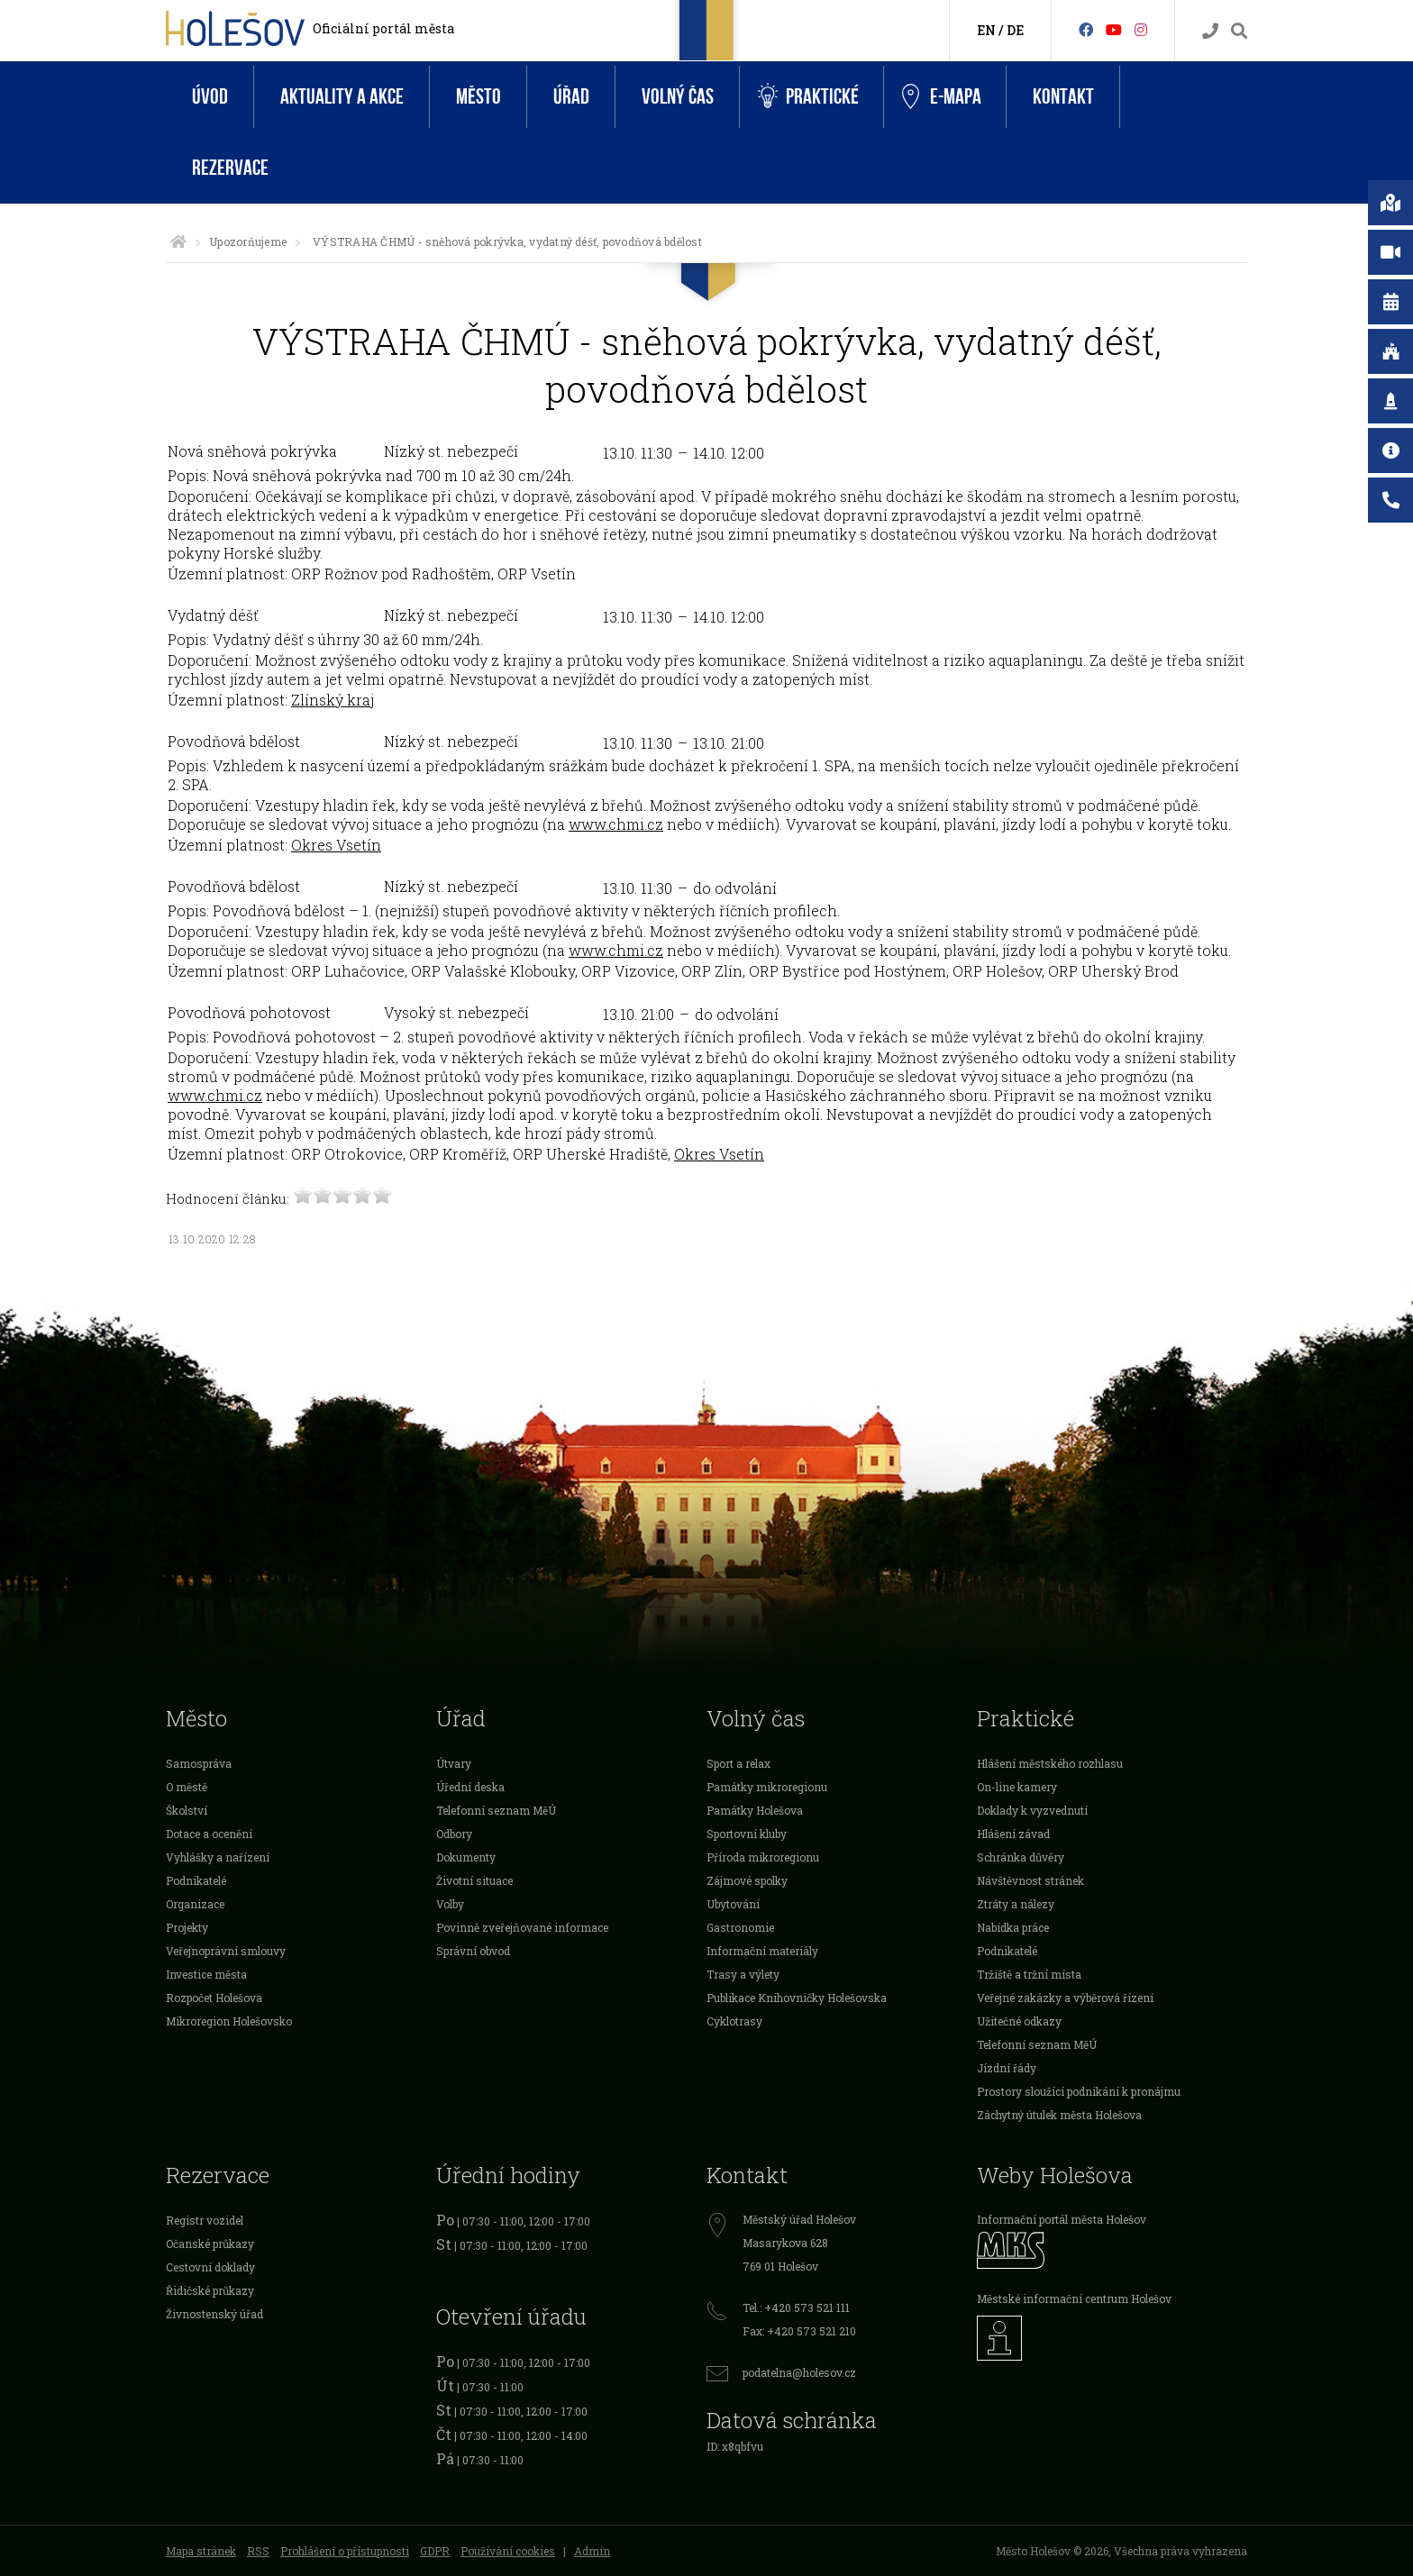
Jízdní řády (1006, 2068)
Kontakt (1063, 97)
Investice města (206, 1974)
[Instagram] (1141, 29)
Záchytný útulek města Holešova (1059, 2114)
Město (478, 97)
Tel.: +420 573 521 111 (796, 2307)
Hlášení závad (1013, 1833)
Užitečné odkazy (1019, 2021)
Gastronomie (740, 1927)
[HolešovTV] (1113, 29)
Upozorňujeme (248, 241)
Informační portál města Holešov (1061, 2219)
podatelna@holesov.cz (799, 2372)
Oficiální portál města (383, 28)
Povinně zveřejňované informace (522, 1927)
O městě (186, 1787)
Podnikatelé (196, 1880)
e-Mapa (941, 97)
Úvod (210, 97)
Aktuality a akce (342, 97)
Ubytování (733, 1904)
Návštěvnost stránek (1030, 1880)
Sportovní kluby (746, 1833)
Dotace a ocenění (209, 1833)
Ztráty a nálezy (1015, 1904)
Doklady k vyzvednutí (1032, 1810)
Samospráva (199, 1763)
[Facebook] (1086, 29)
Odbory (454, 1833)
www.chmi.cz (616, 824)
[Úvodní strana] (178, 241)
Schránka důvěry (1020, 1857)
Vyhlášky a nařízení (217, 1857)
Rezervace (230, 168)
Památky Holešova (754, 1810)
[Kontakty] (1210, 31)
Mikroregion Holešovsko (229, 2021)
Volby (450, 1904)
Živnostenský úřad (214, 2314)
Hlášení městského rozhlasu (1050, 1763)
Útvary (453, 1763)
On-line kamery (1017, 1787)
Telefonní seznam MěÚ (496, 1810)
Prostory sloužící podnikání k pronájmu (1079, 2091)
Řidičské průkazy (210, 2290)
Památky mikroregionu (766, 1787)
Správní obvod (473, 1950)
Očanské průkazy (210, 2243)
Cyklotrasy (734, 2021)
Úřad (571, 97)
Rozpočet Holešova (214, 1997)
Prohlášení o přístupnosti (344, 2551)
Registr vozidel (204, 2220)
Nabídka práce (1013, 1927)
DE (1015, 30)
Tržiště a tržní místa (1029, 1974)
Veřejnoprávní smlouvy (226, 1950)
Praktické (808, 97)
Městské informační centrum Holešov (1074, 2298)
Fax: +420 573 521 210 (799, 2331)
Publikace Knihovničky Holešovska (796, 1997)
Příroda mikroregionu (762, 1857)
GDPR (435, 2551)
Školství (186, 1810)
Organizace (195, 1904)
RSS (258, 2551)
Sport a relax (738, 1763)
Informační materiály (762, 1950)
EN (986, 30)
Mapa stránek (201, 2551)
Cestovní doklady (210, 2267)
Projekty (187, 1927)
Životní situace (474, 1880)
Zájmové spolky (747, 1880)
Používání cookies (507, 2551)
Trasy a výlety (742, 1974)
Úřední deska (470, 1787)
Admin (592, 2551)
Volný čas (678, 97)
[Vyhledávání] (1239, 31)
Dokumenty (466, 1857)
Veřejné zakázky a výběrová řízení (1065, 1997)
